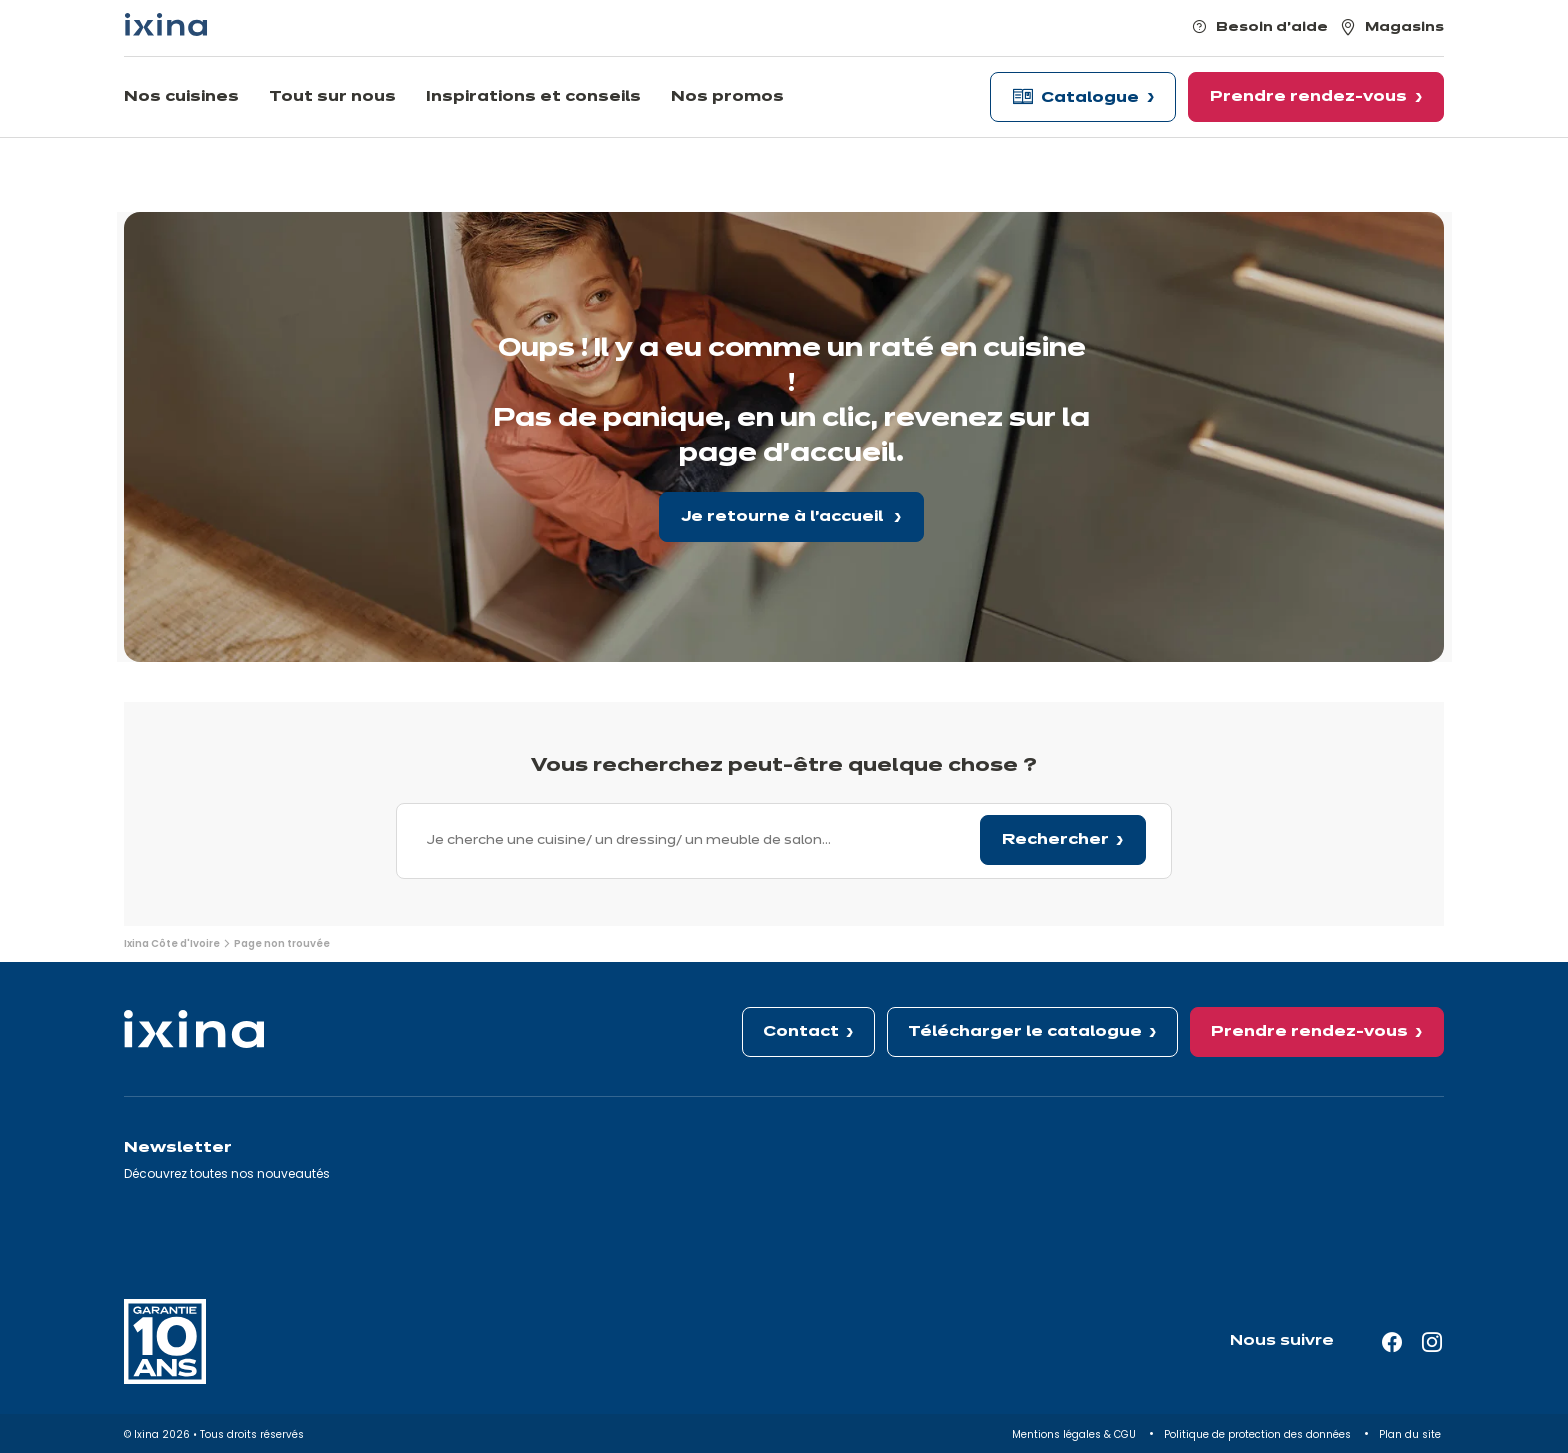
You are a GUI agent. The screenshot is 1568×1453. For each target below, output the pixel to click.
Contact (801, 1032)
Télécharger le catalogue (1025, 1032)
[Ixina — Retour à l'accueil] (166, 24)
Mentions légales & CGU (1075, 1434)
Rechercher (1055, 840)
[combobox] (784, 841)
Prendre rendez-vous (1309, 1032)
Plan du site (1411, 1434)
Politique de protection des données (1259, 1434)
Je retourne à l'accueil (784, 517)
